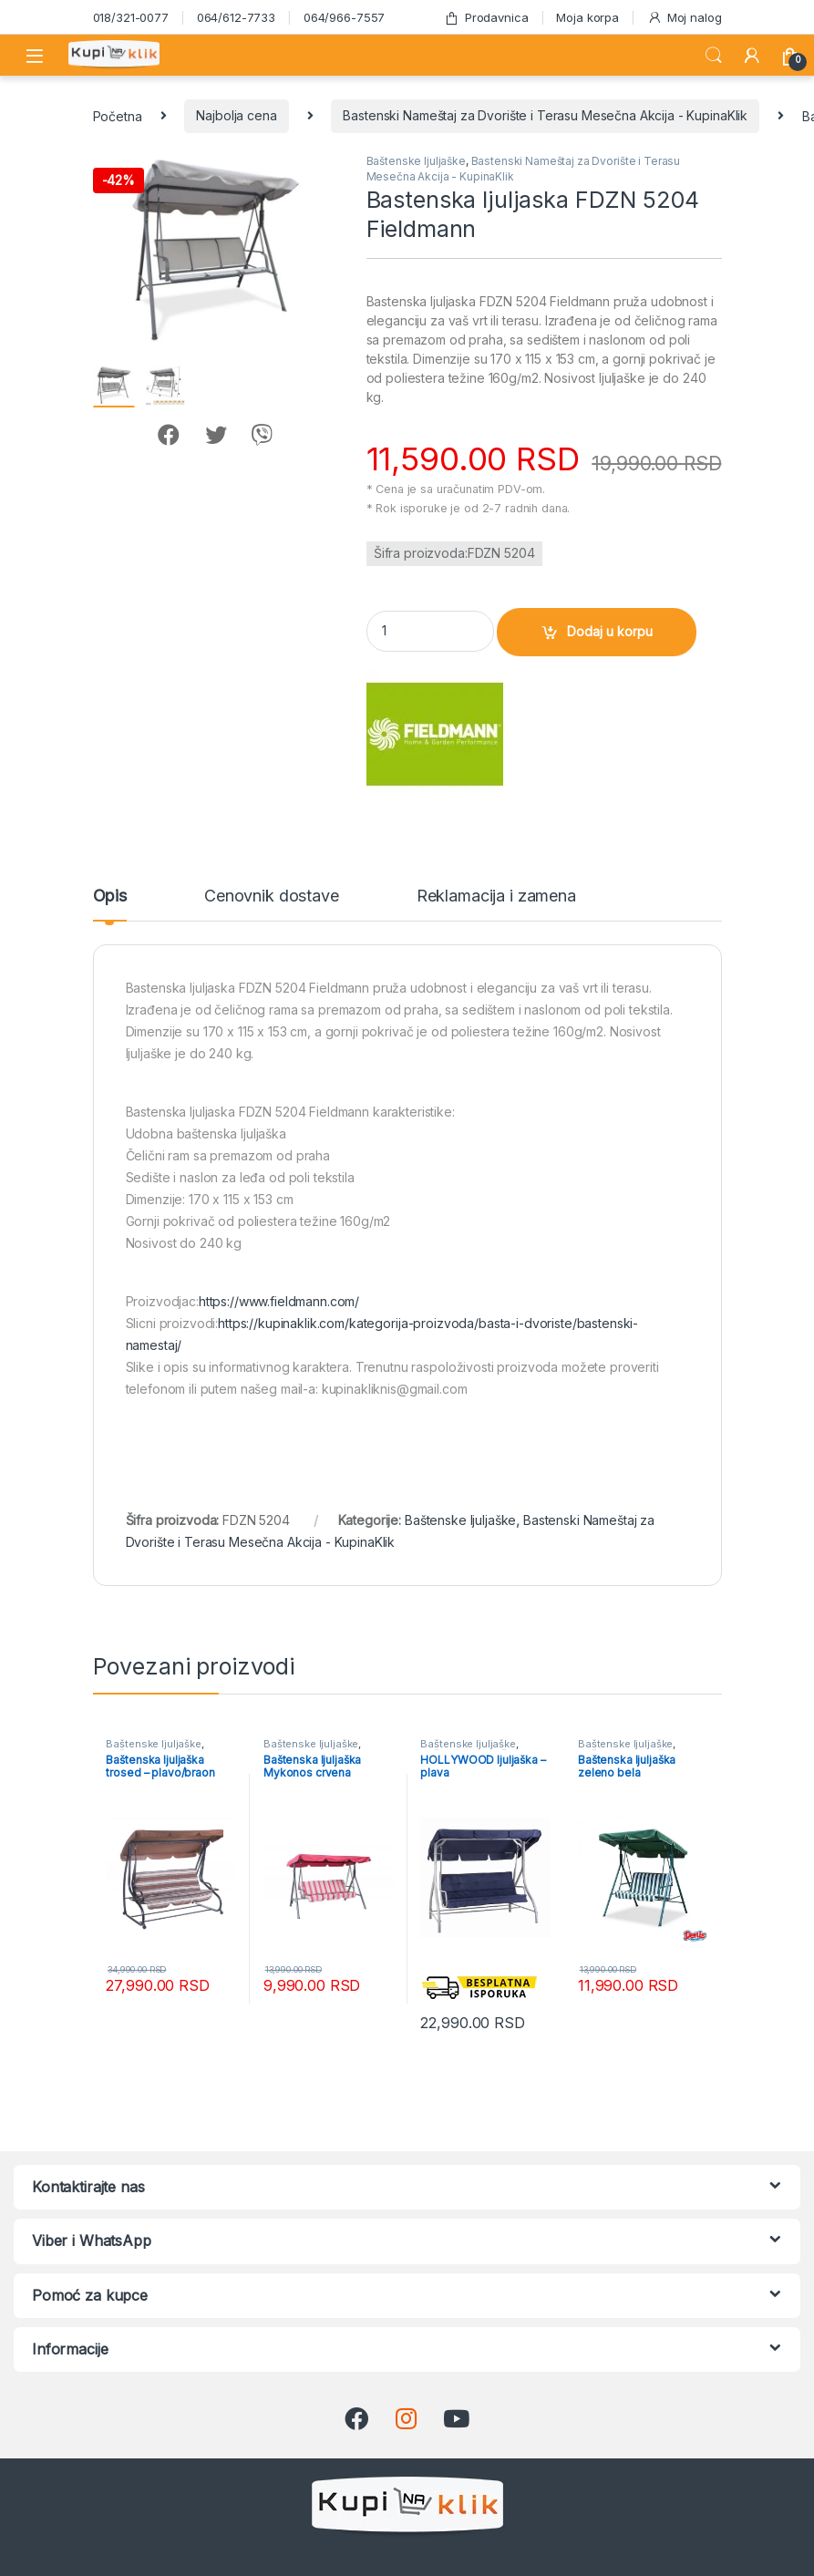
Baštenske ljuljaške (416, 161)
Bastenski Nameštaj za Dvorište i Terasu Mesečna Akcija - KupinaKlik (545, 115)
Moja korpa (587, 17)
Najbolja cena (236, 115)
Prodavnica (486, 18)
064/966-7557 (344, 17)
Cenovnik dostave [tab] (271, 896)
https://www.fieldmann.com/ (279, 1301)
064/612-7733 (236, 17)
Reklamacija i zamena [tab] (496, 896)
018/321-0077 (131, 17)
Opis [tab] (110, 896)
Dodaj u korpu (610, 631)
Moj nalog (684, 18)
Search (714, 56)
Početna (117, 115)
